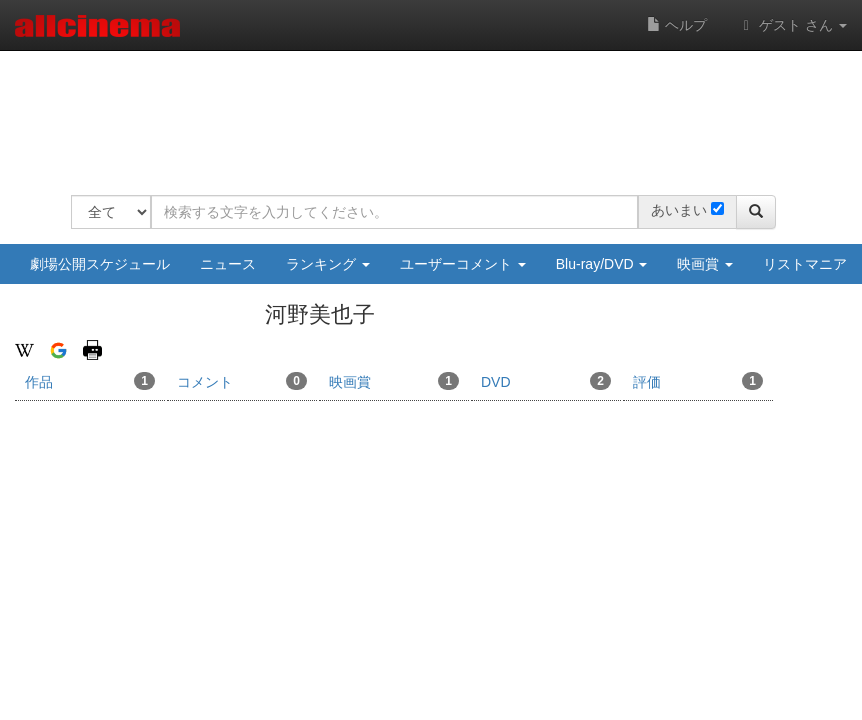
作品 (90, 381)
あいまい (679, 210)
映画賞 (705, 264)
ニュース (228, 264)
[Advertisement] (435, 110)
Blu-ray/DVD (602, 264)
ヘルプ (677, 25)
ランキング (328, 264)
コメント (242, 381)
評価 (698, 381)
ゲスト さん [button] (792, 25)
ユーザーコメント (463, 264)
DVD (546, 381)
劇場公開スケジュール (100, 264)
